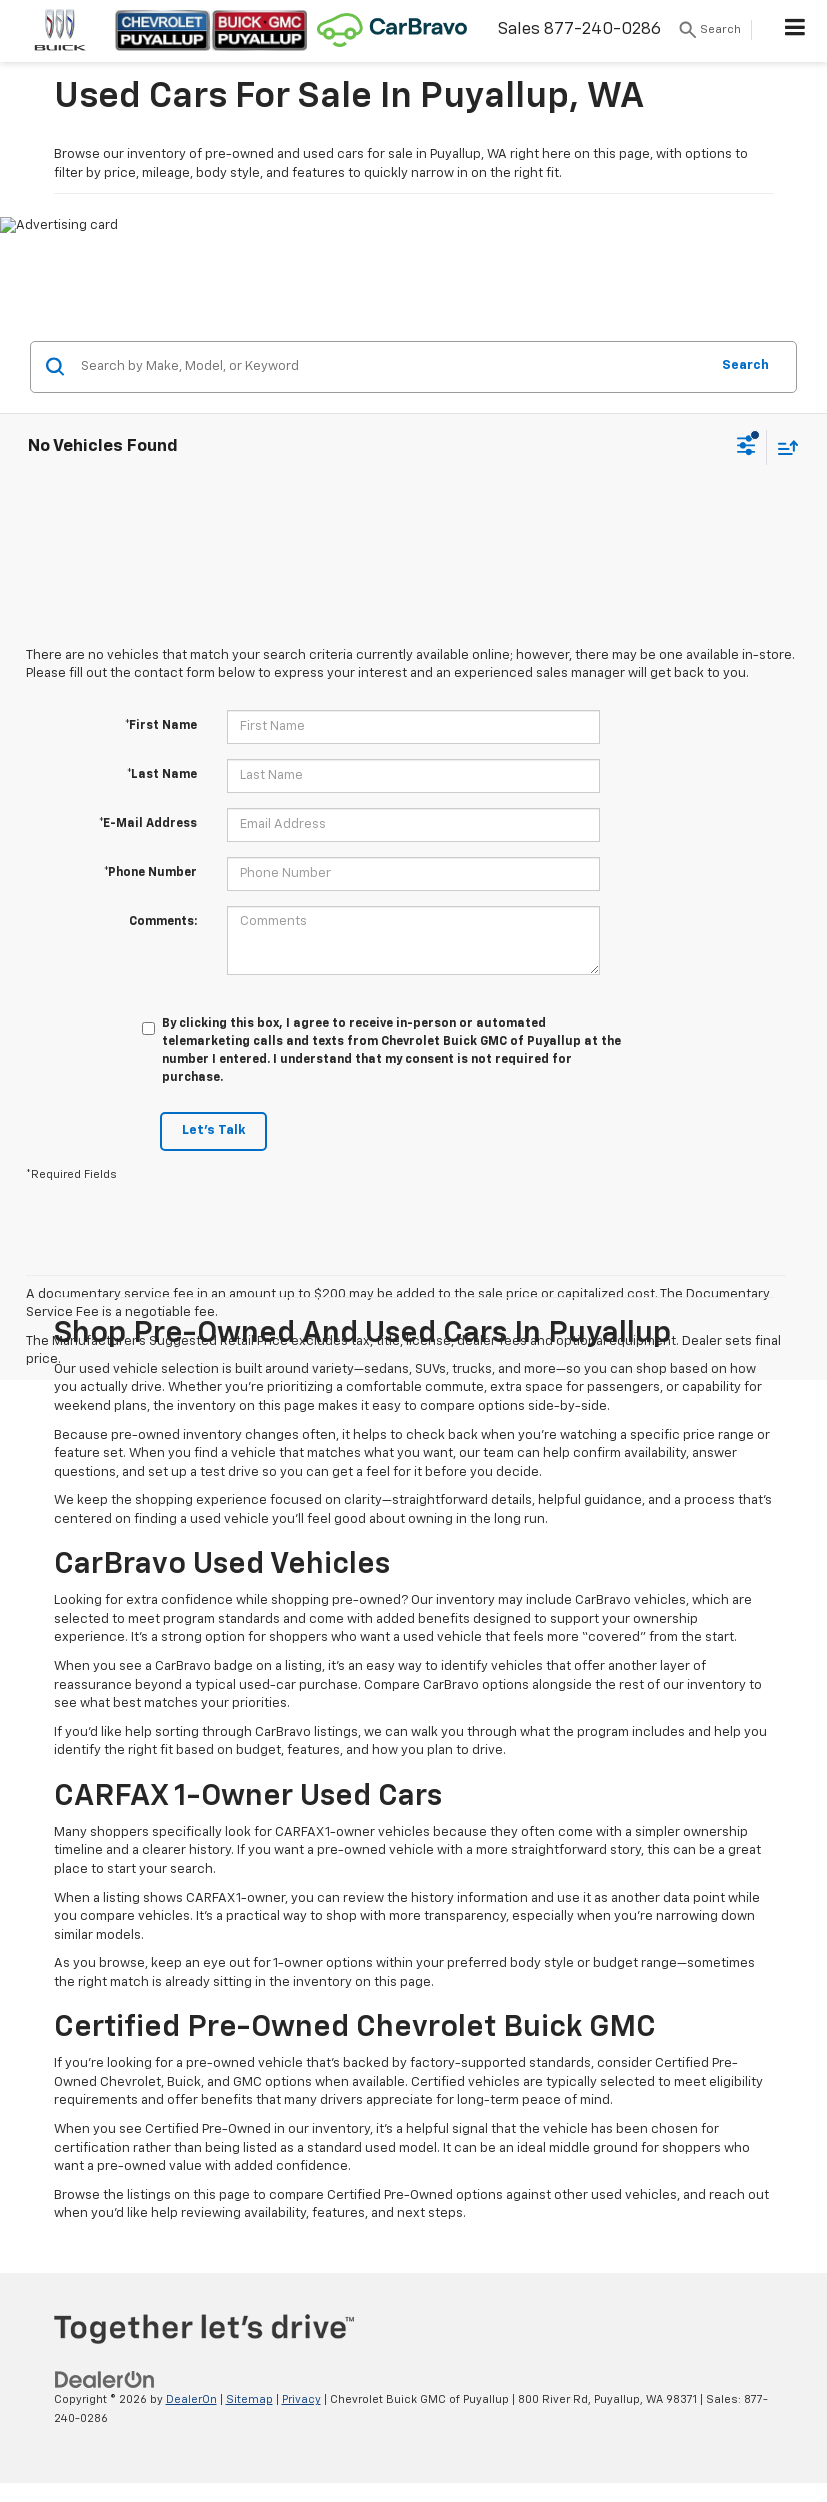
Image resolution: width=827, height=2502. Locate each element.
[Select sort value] (783, 447)
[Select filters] (746, 448)
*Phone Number (150, 873)
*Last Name (162, 775)
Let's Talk (213, 1130)
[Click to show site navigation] (795, 31)
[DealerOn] (105, 2380)
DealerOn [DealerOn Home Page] (191, 2399)
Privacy (301, 2399)
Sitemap (249, 2399)
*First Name (161, 726)
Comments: (163, 922)
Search (745, 365)
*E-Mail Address (148, 824)
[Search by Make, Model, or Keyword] (392, 367)
